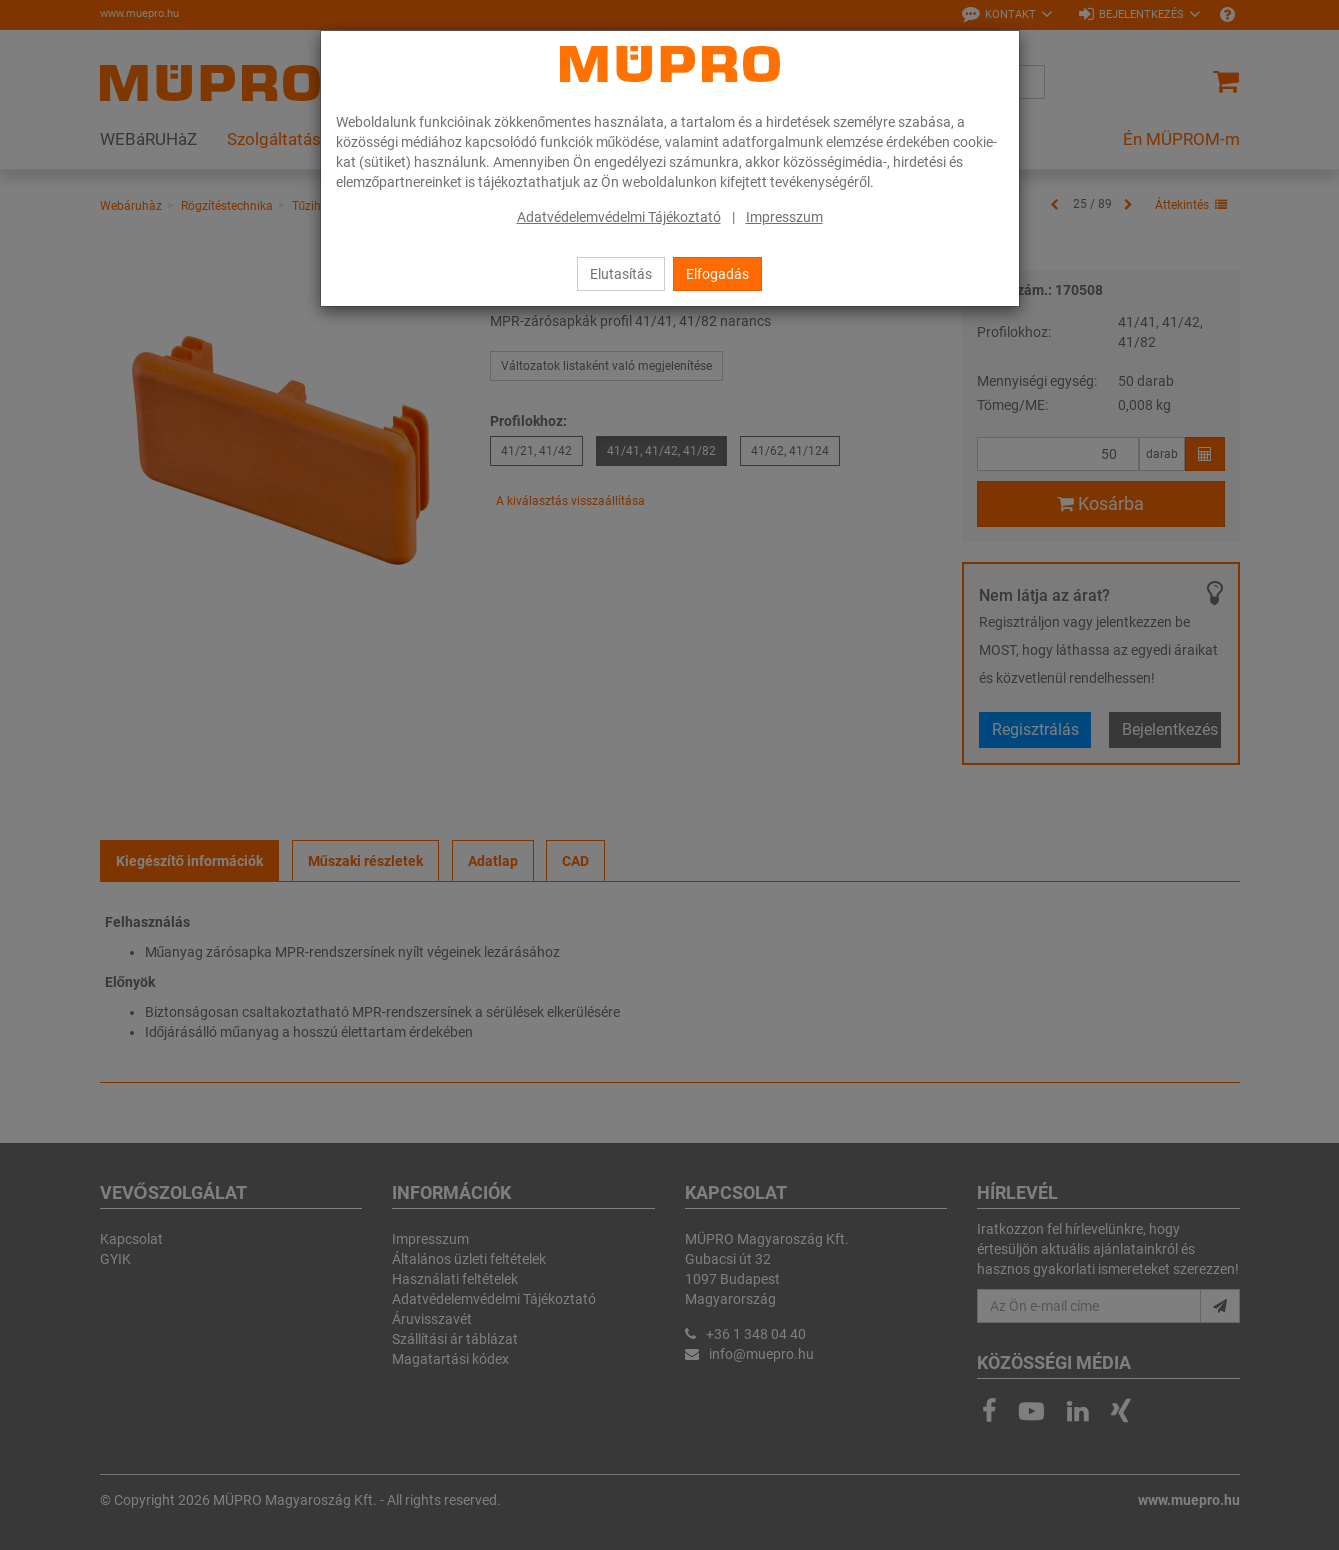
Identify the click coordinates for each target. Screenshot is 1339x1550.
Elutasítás (621, 274)
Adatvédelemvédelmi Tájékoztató (619, 217)
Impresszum (784, 217)
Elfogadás (717, 274)
